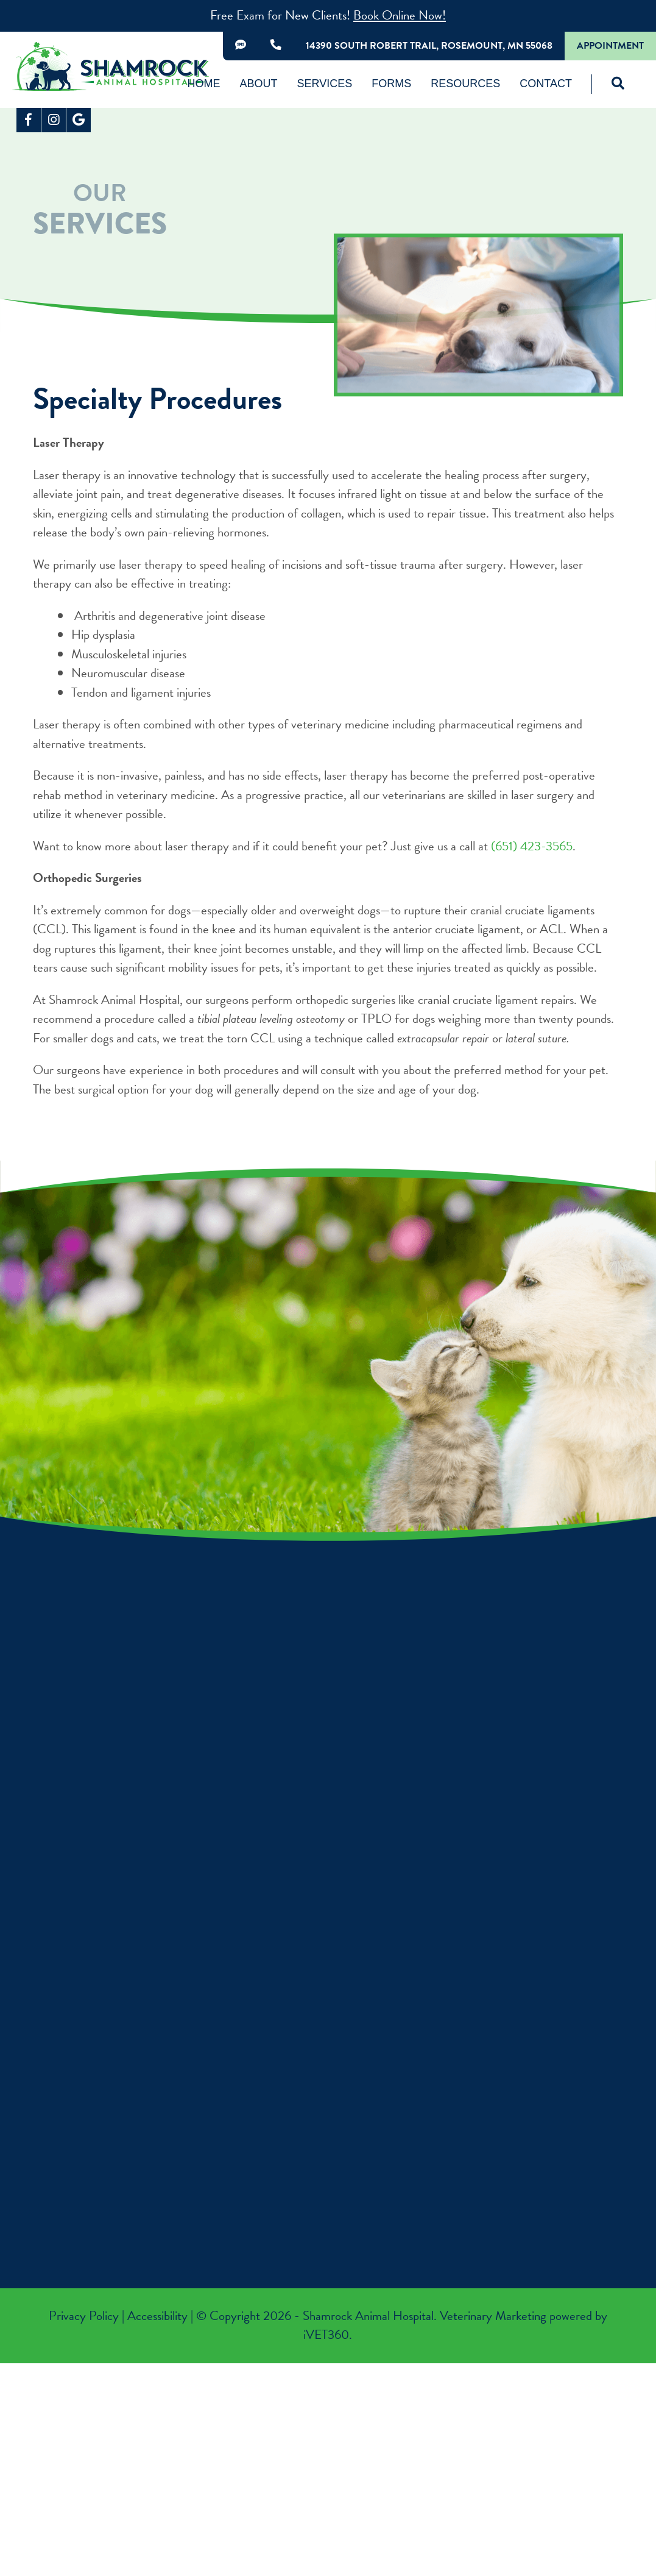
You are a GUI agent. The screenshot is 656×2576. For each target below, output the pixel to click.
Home (204, 83)
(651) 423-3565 (532, 846)
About (259, 83)
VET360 (326, 2334)
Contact (546, 83)
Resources (465, 83)
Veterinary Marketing (493, 2315)
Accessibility (157, 2315)
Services (325, 83)
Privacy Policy (84, 2315)
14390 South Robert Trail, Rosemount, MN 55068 (429, 45)
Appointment (610, 45)
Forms (391, 83)
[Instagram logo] (53, 120)
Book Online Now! (399, 15)
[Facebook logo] (28, 120)
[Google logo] (78, 120)
